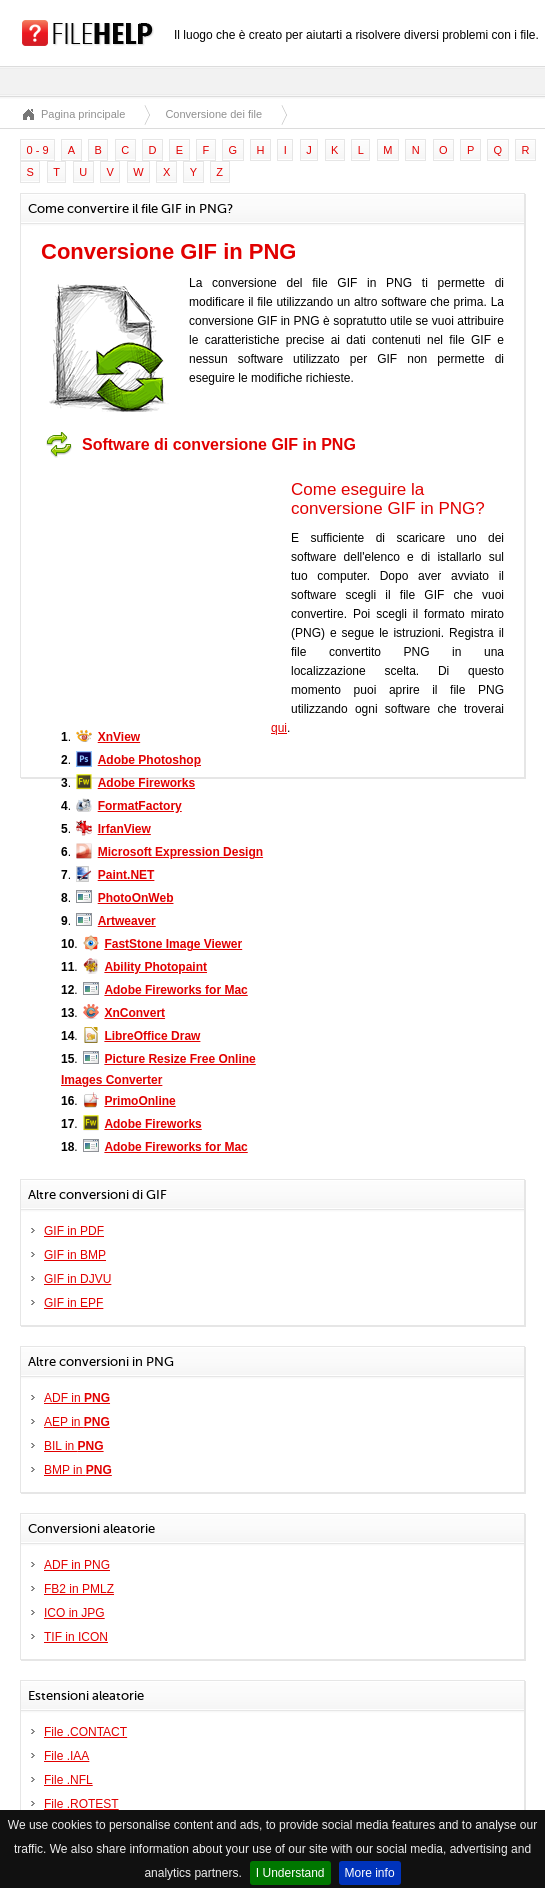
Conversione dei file (213, 114)
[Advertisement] (166, 591)
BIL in (74, 1446)
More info (370, 1873)
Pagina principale (83, 114)
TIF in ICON (76, 1637)
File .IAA (66, 1756)
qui (279, 728)
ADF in (77, 1398)
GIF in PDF (74, 1231)
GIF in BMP (75, 1255)
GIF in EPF (73, 1303)
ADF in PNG (77, 1565)
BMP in (78, 1470)
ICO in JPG (74, 1613)
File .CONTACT (85, 1732)
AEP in (77, 1422)
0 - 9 (38, 150)
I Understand (290, 1873)
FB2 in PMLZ (79, 1589)
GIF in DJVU (77, 1279)
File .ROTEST (81, 1804)
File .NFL (68, 1780)
